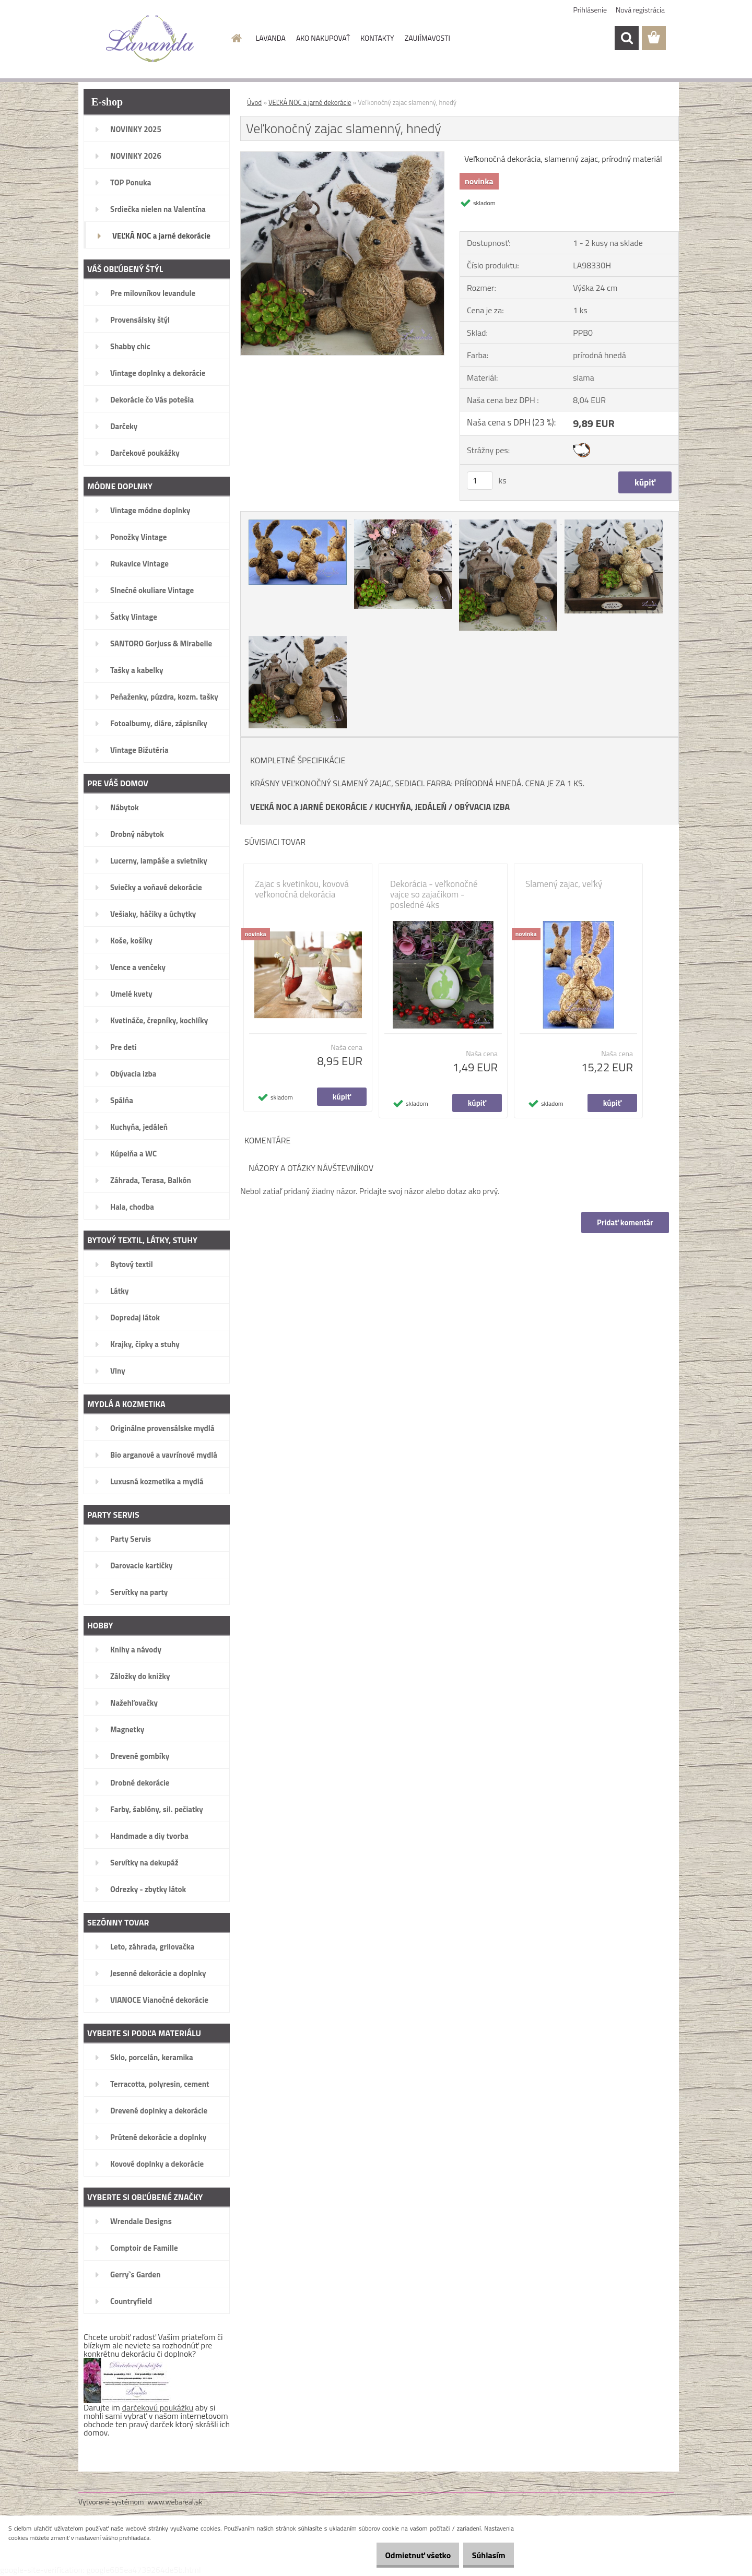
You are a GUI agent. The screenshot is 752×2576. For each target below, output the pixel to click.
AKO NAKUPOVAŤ (323, 37)
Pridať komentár (623, 1222)
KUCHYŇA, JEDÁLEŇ (411, 806)
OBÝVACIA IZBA (482, 806)
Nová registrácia (640, 9)
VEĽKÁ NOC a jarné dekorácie (309, 102)
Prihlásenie (590, 9)
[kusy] (480, 480)
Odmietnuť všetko (404, 2555)
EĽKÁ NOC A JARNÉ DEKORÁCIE (311, 806)
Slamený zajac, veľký (563, 884)
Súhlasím (484, 2555)
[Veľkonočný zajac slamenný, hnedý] (342, 156)
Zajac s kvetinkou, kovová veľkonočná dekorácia (302, 889)
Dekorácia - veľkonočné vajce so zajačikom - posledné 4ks (434, 894)
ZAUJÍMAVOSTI (427, 37)
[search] (627, 38)
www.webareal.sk (175, 2501)
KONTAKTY (377, 37)
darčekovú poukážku (158, 2407)
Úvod (254, 102)
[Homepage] (236, 38)
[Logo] (150, 39)
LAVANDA (271, 37)
